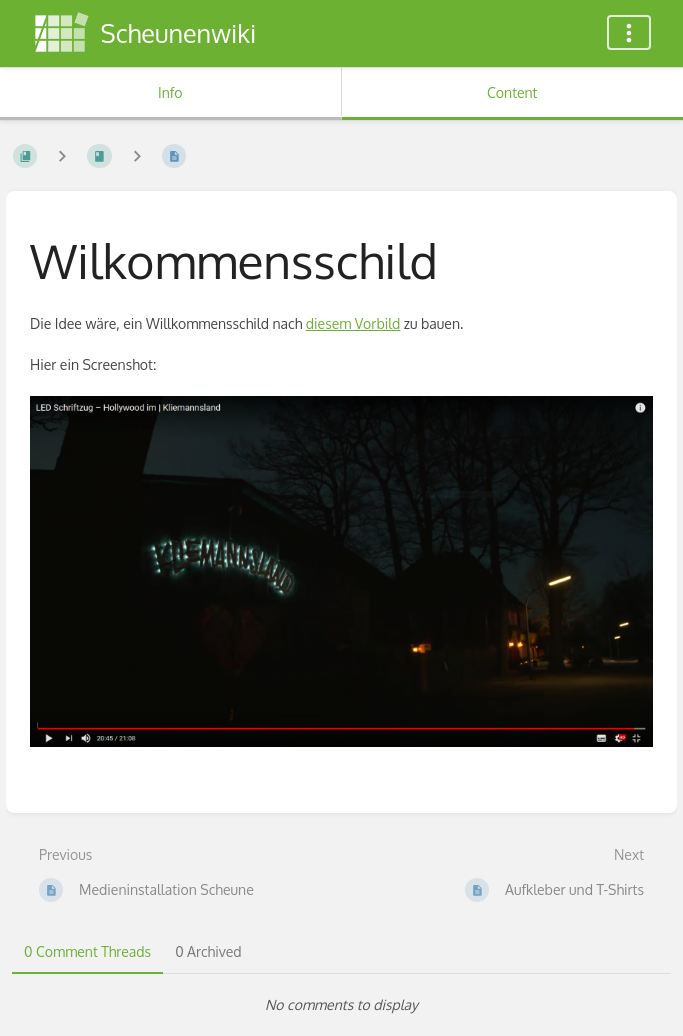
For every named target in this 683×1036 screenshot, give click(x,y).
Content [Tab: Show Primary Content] (512, 92)
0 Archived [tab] (208, 951)
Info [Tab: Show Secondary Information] (170, 92)
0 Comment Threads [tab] (87, 951)
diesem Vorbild (353, 323)
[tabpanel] (341, 1005)
